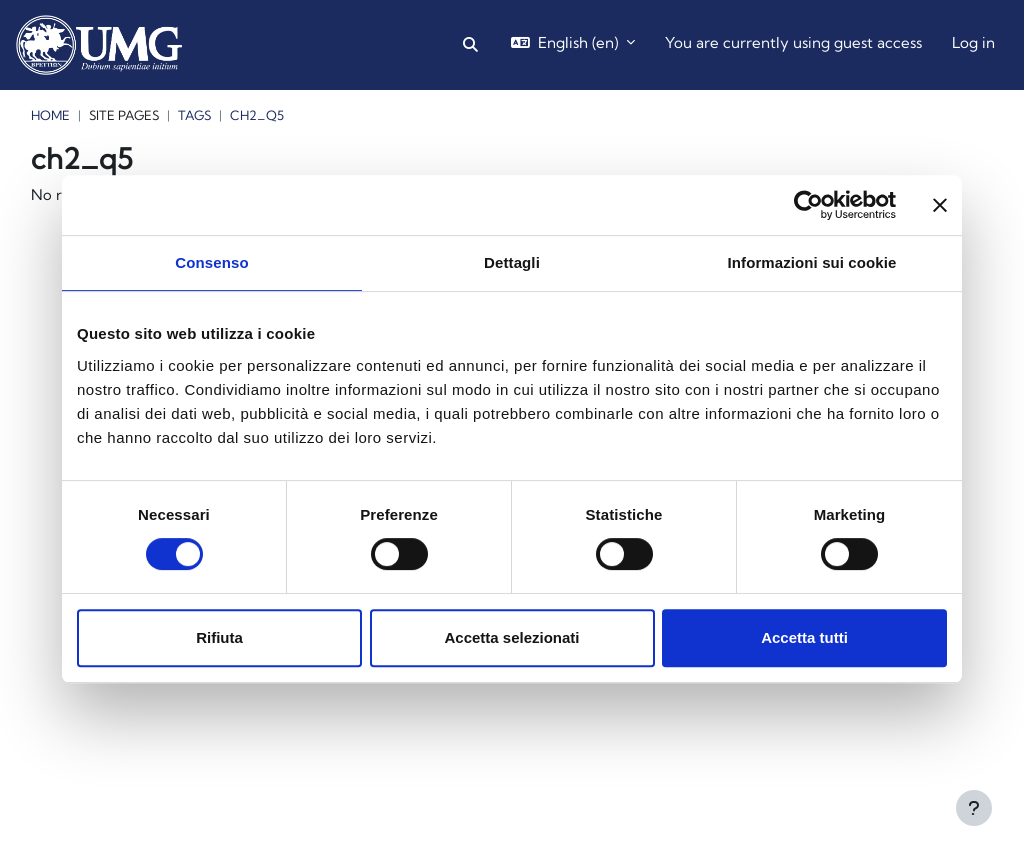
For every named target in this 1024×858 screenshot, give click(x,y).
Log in (973, 42)
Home (50, 115)
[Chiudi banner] (940, 205)
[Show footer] (974, 808)
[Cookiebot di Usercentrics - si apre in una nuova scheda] (808, 205)
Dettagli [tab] (512, 262)
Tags (194, 115)
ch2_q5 (257, 115)
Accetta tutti (804, 637)
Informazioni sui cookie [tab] (812, 262)
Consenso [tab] (211, 262)
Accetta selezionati (511, 637)
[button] (470, 45)
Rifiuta (219, 637)
